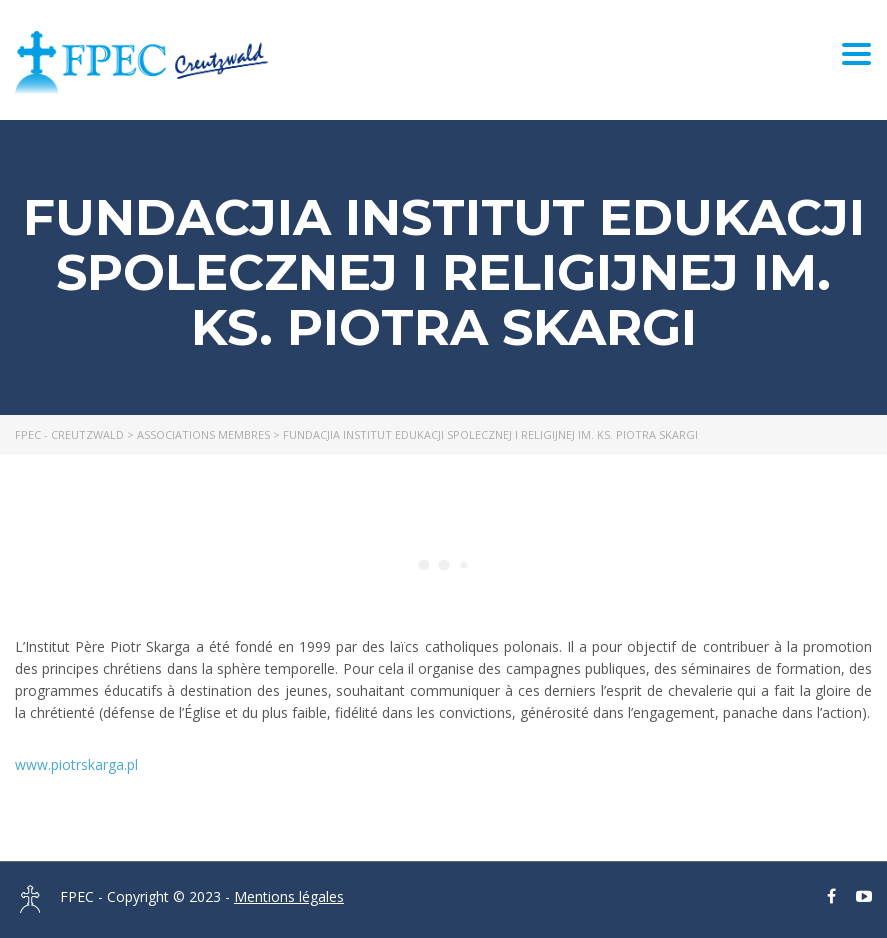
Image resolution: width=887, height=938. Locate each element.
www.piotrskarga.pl (76, 764)
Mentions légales (289, 896)
